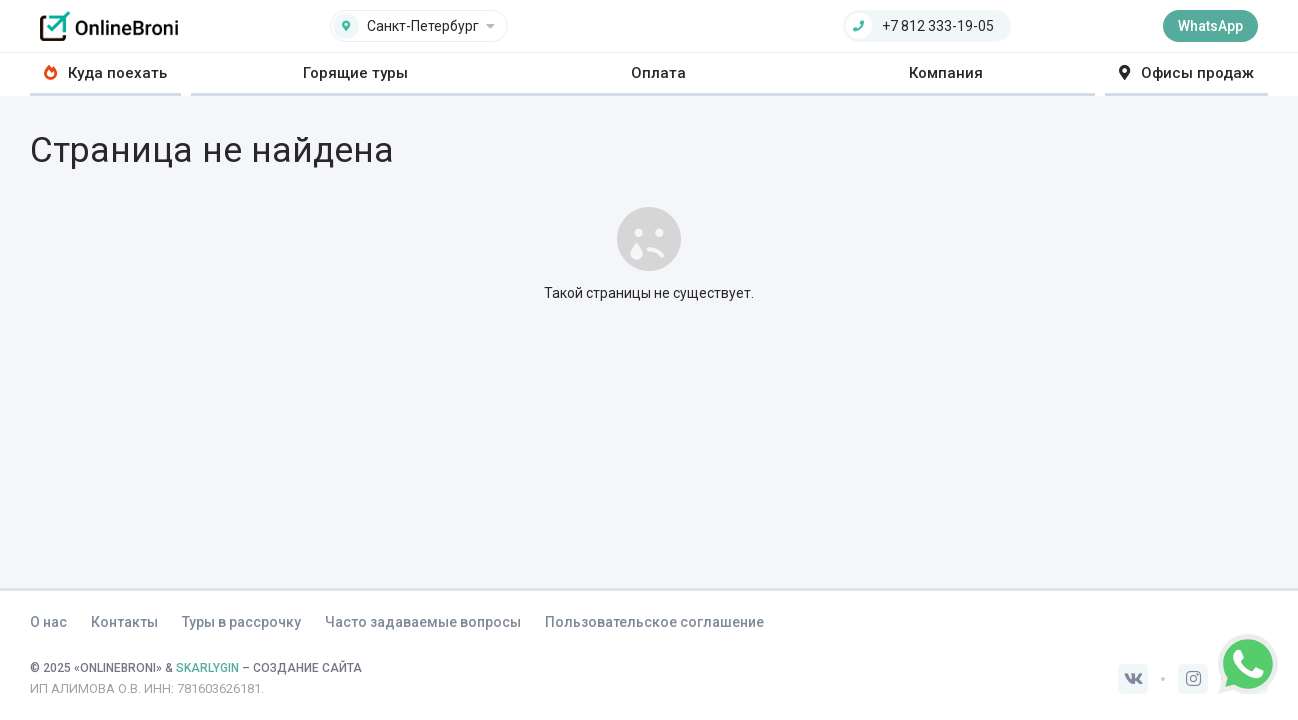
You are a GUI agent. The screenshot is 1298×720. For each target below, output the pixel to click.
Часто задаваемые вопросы (423, 622)
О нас (48, 622)
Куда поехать (105, 73)
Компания (946, 73)
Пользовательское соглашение (654, 622)
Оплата (658, 73)
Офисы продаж (1186, 73)
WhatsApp (1210, 26)
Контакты (124, 622)
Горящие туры (355, 73)
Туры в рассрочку (241, 622)
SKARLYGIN (207, 668)
